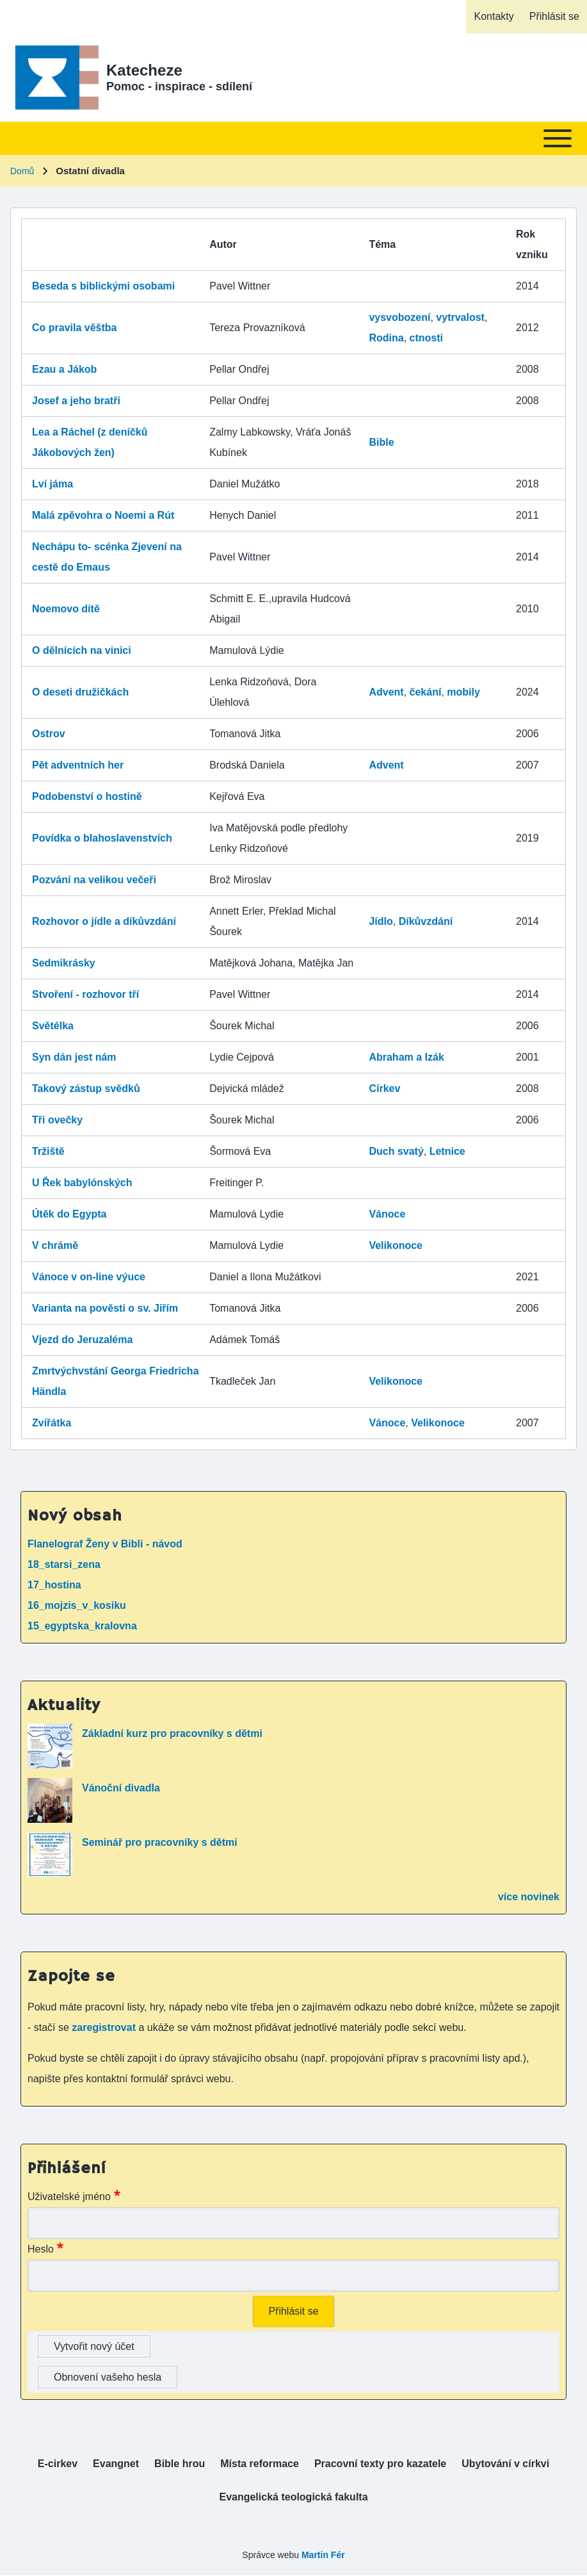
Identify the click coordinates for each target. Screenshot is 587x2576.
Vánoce (387, 1214)
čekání (426, 692)
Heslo (41, 2249)
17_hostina (54, 1584)
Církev (384, 1088)
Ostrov (48, 733)
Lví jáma (52, 483)
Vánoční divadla (121, 1787)
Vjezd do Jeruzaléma (82, 1339)
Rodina (386, 337)
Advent (386, 692)
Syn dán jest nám (74, 1057)
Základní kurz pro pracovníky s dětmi (172, 1733)
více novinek (528, 1896)
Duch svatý (396, 1151)
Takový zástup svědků (86, 1088)
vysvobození (399, 317)
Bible (381, 442)
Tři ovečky (57, 1119)
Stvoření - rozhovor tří (85, 994)
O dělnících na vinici (81, 650)
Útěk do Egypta (69, 1214)
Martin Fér (323, 2555)
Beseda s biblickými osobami (103, 286)
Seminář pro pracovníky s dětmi (159, 1842)
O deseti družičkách (80, 692)
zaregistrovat (105, 2027)
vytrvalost (460, 317)
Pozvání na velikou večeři (94, 879)
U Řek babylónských (82, 1182)
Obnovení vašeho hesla (107, 2377)
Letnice (447, 1151)
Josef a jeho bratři (76, 400)
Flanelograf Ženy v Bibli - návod (105, 1543)
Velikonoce (395, 1245)
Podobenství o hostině (87, 796)
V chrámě (55, 1245)
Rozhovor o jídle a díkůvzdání (104, 921)
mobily (463, 692)
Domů (22, 171)
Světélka (53, 1025)
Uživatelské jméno (69, 2196)
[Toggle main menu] (293, 138)
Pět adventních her (78, 765)
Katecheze (144, 70)
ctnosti (426, 337)
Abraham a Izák (406, 1057)
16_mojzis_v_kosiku (77, 1605)
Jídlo (380, 921)
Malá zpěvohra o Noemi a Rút (103, 515)
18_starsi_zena (64, 1564)
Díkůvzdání (426, 921)
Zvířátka (51, 1422)
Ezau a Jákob (64, 369)
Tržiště (48, 1151)
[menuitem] (493, 16)
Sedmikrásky (63, 963)
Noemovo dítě (66, 608)
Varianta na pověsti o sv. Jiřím (105, 1308)
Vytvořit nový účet (94, 2346)
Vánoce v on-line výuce (88, 1276)
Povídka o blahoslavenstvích (102, 838)
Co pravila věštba (74, 327)
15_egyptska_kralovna (82, 1625)
